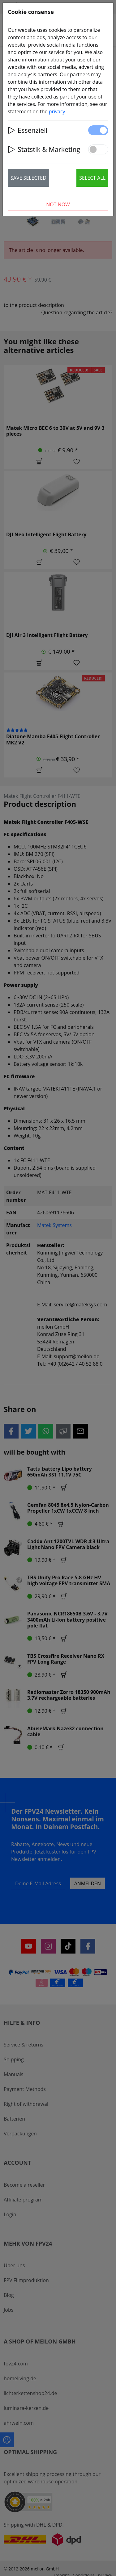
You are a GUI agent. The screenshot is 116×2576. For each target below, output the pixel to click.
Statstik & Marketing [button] (44, 149)
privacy (57, 111)
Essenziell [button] (27, 130)
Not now (58, 204)
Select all (92, 177)
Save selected (28, 177)
